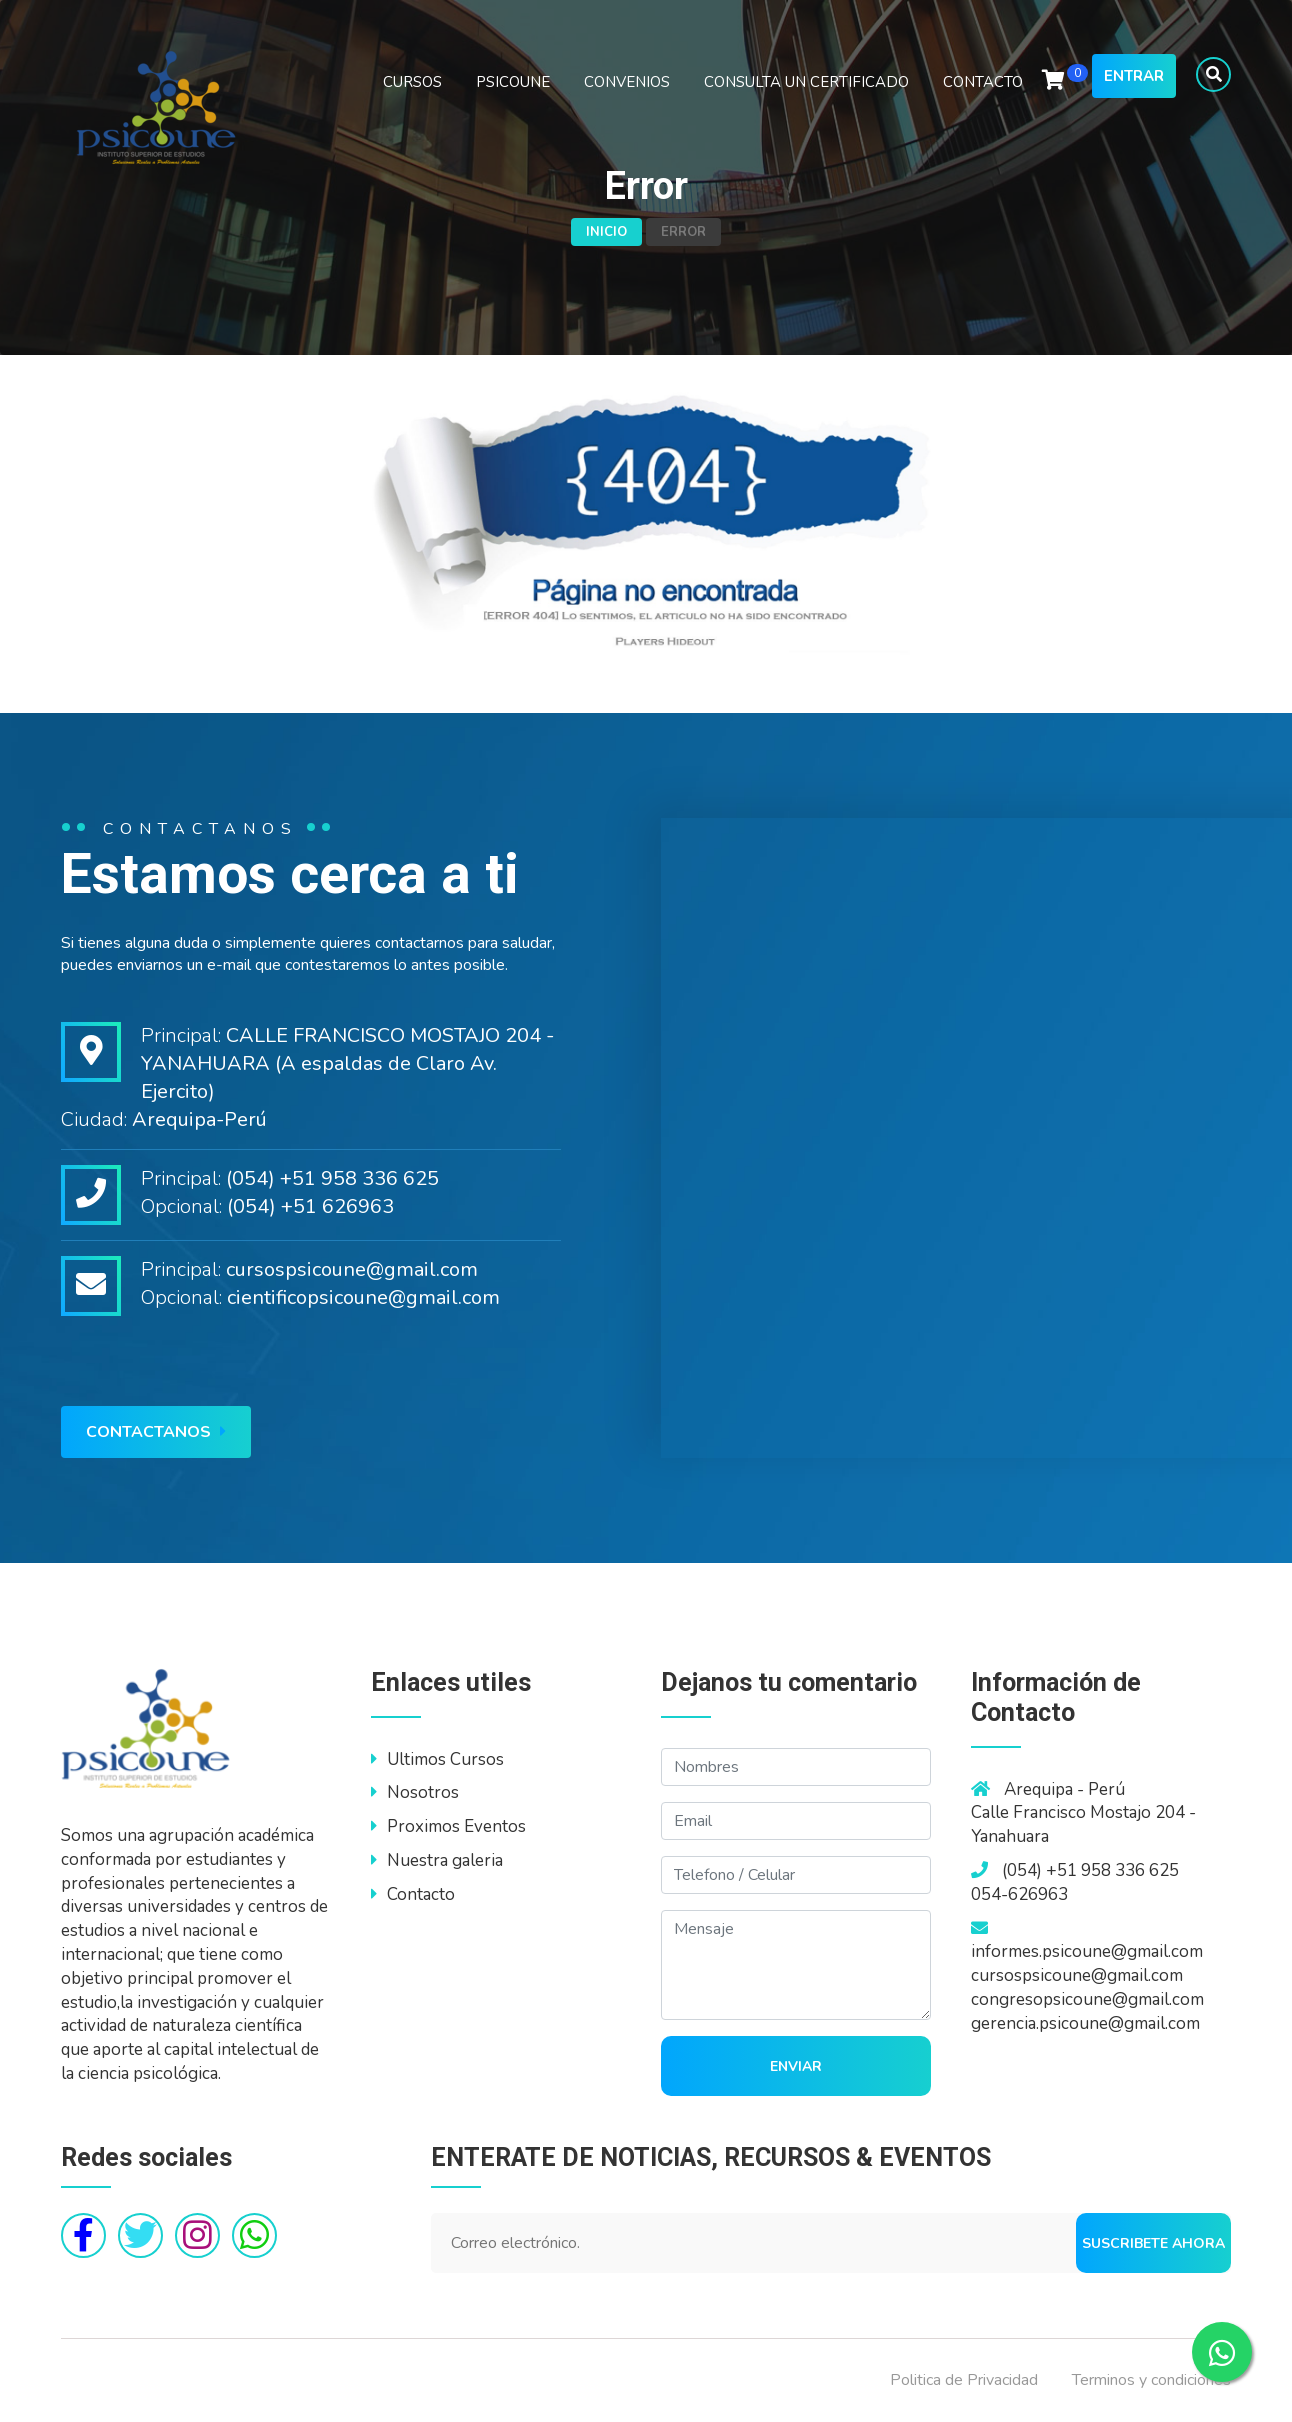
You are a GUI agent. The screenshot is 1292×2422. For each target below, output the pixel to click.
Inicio (606, 232)
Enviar (796, 2066)
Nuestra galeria (437, 1860)
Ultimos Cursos (437, 1759)
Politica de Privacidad (964, 2380)
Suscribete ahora (1153, 2243)
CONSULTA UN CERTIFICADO (806, 82)
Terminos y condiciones (1151, 2380)
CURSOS (412, 82)
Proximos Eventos (448, 1826)
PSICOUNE (513, 82)
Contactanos (156, 1432)
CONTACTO (983, 82)
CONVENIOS (627, 82)
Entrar (1134, 76)
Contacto (413, 1894)
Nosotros (415, 1792)
